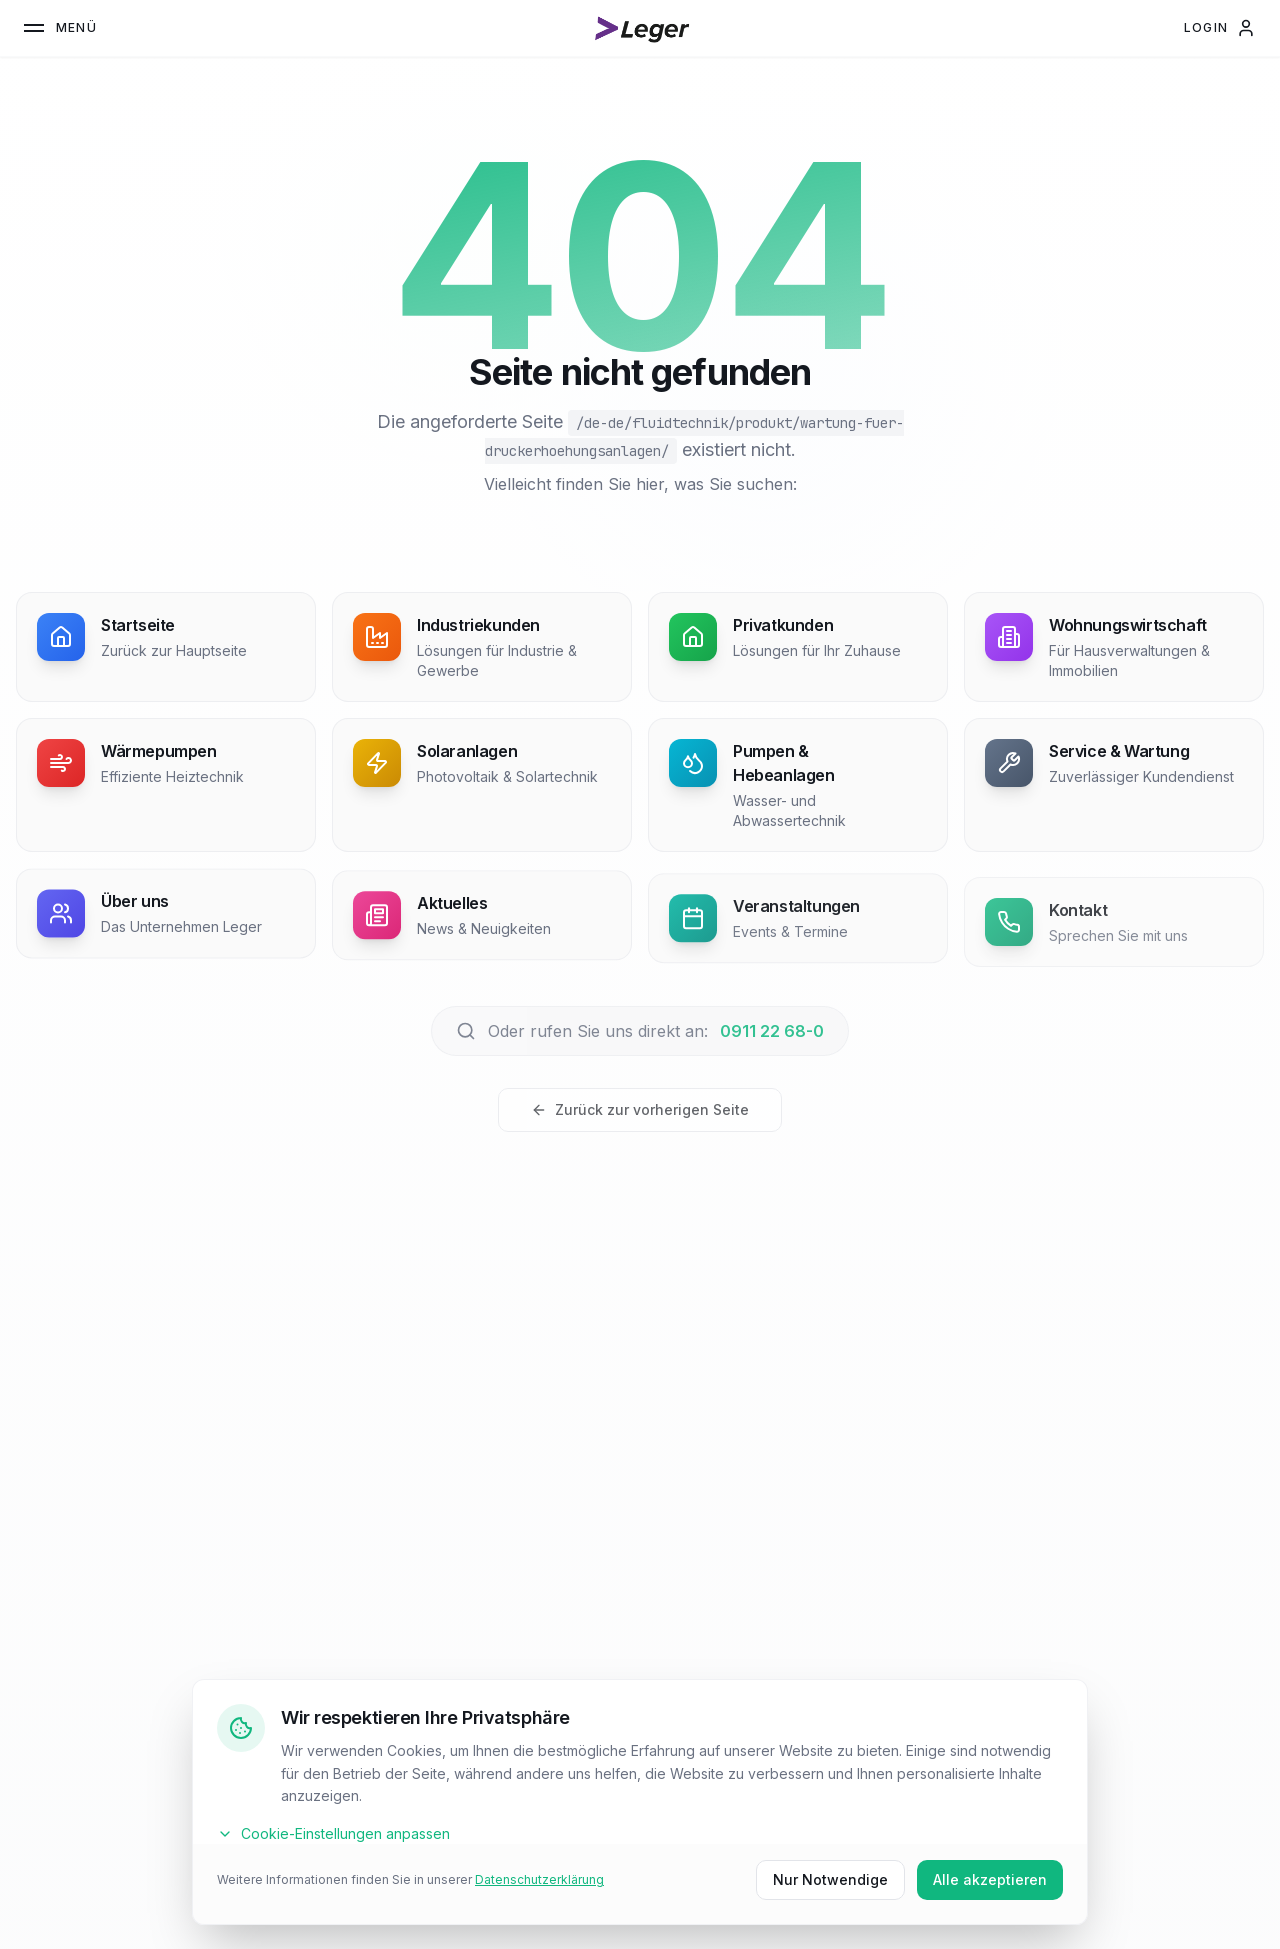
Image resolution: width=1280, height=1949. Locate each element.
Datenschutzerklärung (539, 1879)
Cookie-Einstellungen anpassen (333, 1833)
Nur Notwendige (830, 1879)
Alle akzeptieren (990, 1879)
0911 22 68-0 (772, 1031)
